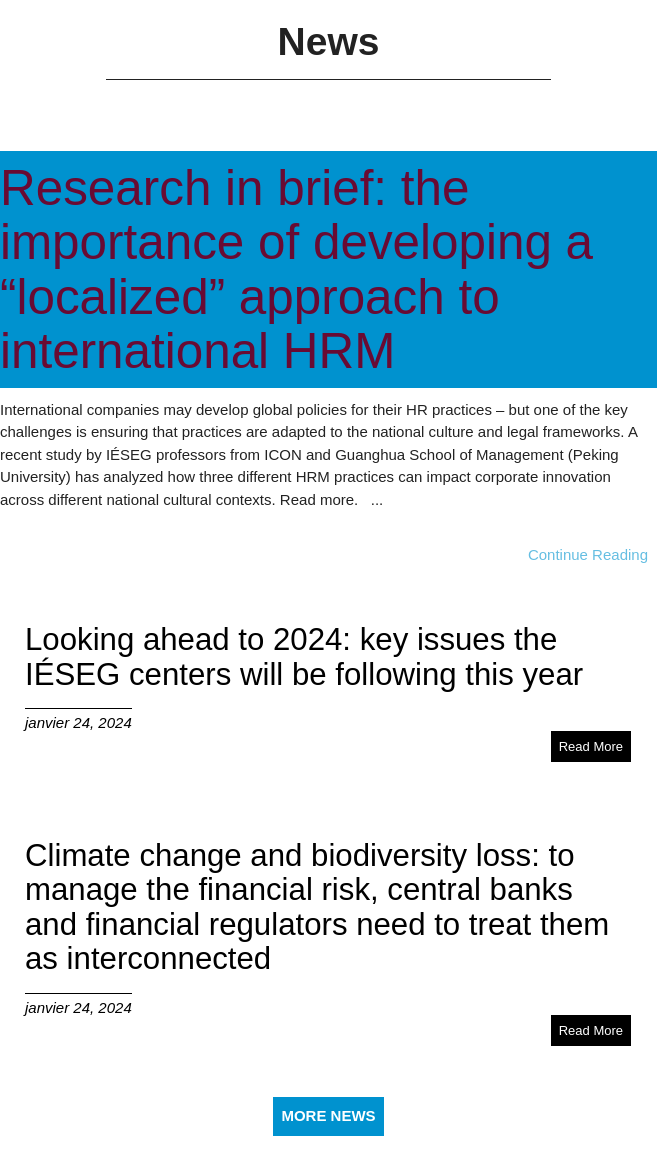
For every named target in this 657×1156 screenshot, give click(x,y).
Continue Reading (588, 554)
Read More (591, 746)
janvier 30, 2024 (53, 532)
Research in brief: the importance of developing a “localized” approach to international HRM (296, 269)
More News (328, 1115)
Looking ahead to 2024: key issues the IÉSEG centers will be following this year (304, 656)
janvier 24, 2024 (78, 722)
